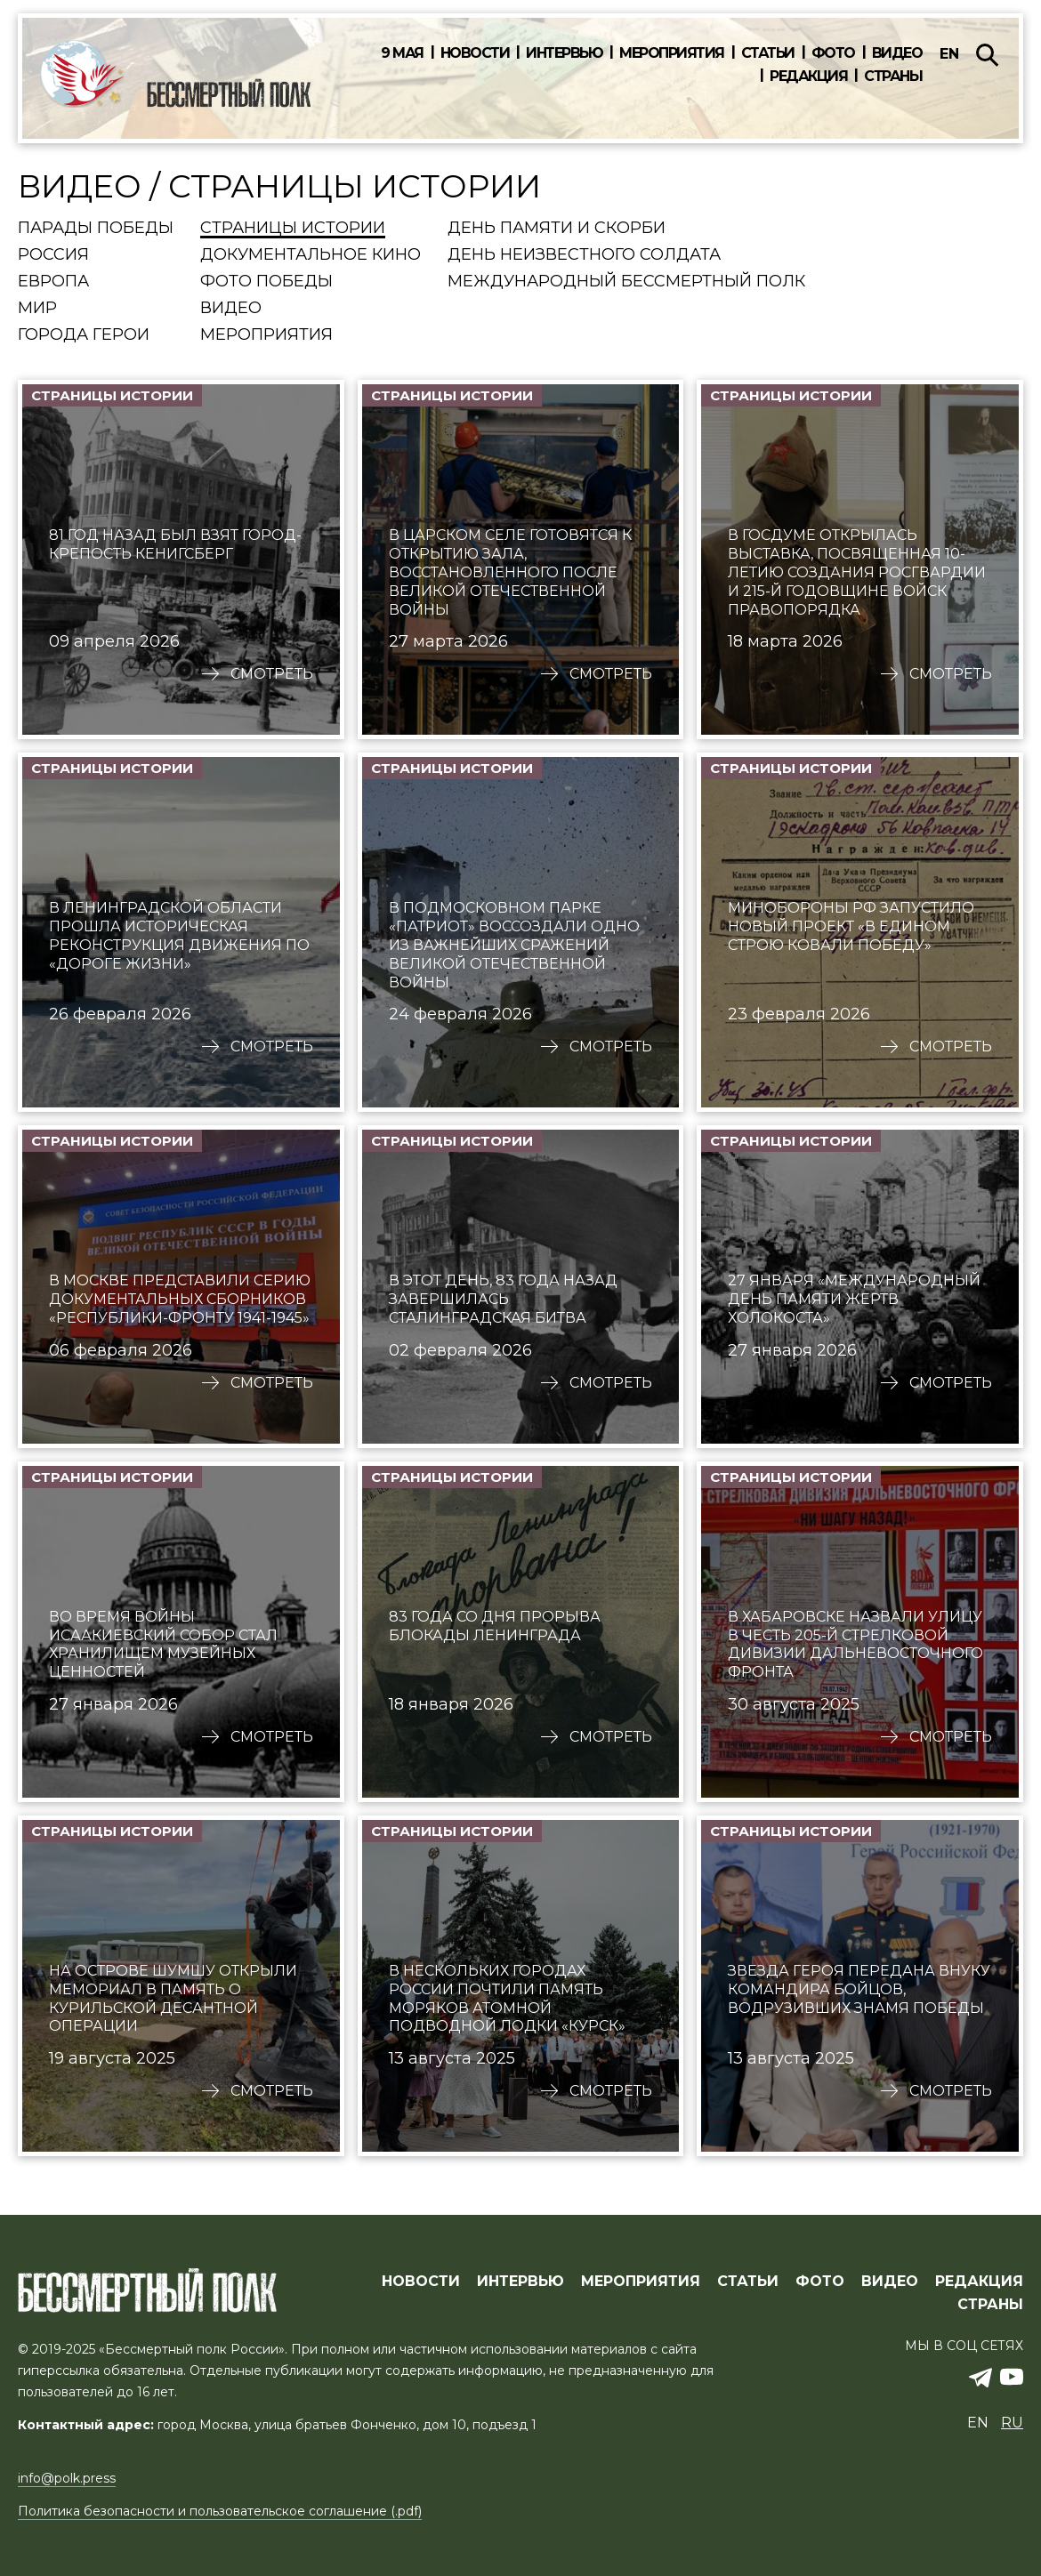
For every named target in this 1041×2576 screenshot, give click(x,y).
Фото (833, 53)
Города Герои (83, 335)
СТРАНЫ (990, 2305)
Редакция (808, 76)
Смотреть (271, 674)
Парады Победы (96, 228)
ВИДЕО (889, 2281)
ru (1012, 2422)
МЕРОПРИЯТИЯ (640, 2281)
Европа (53, 282)
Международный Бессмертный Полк (626, 282)
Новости (475, 53)
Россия (53, 255)
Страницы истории (292, 228)
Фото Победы (266, 282)
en (949, 53)
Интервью (564, 53)
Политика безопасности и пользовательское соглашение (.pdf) (220, 2511)
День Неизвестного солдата (584, 255)
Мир (37, 309)
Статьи (768, 53)
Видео (897, 53)
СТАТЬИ (748, 2281)
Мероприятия (671, 53)
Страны (893, 76)
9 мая (402, 53)
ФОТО (819, 2281)
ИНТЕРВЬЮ (520, 2281)
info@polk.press (67, 2478)
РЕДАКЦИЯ (979, 2281)
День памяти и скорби (557, 228)
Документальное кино (310, 255)
